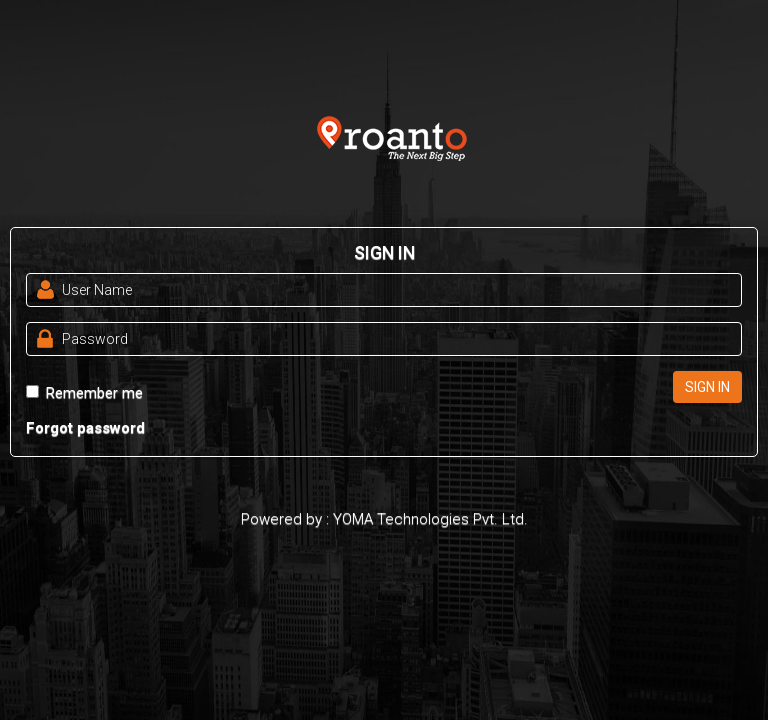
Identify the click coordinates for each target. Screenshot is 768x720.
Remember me (84, 393)
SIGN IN (707, 387)
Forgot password (85, 428)
